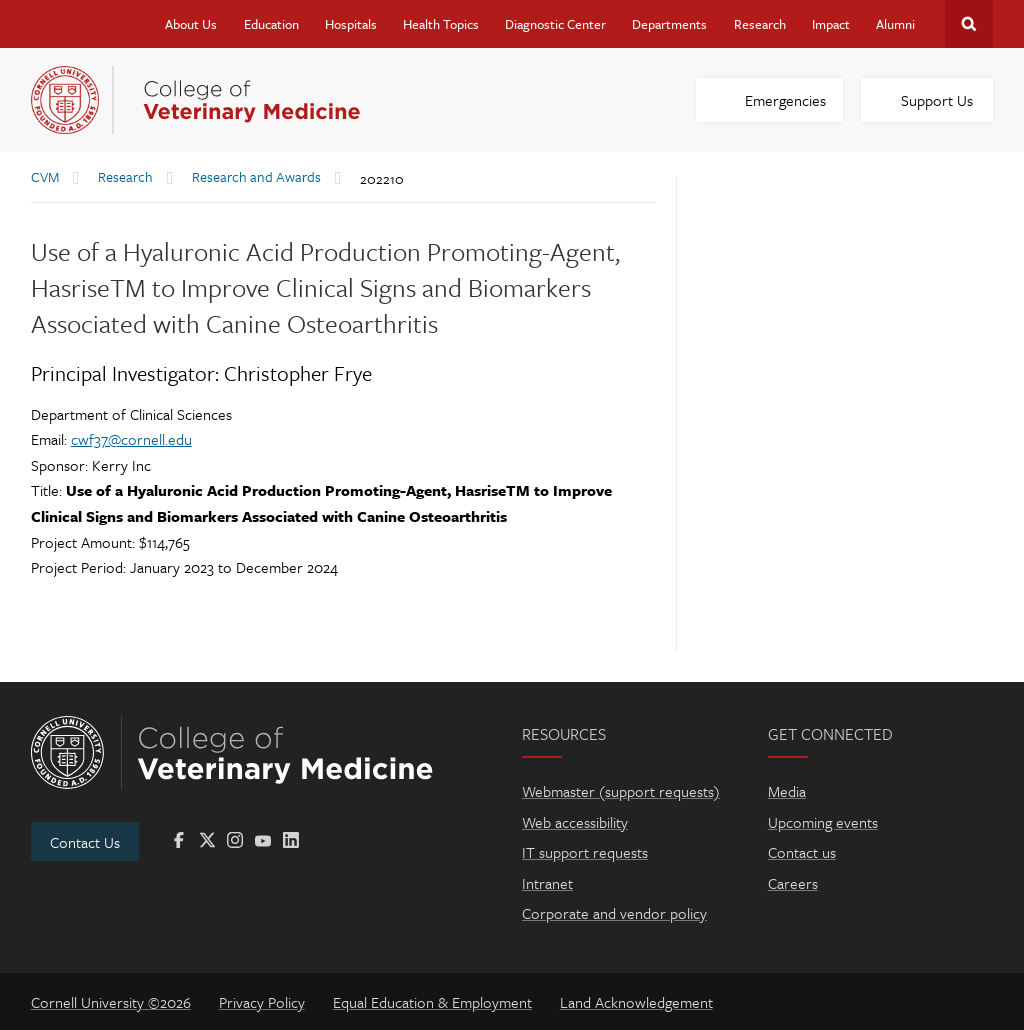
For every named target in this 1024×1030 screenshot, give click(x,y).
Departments (669, 24)
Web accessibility (575, 822)
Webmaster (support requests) (621, 791)
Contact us (802, 852)
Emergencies (785, 100)
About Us (191, 24)
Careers (793, 883)
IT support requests (585, 852)
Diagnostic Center (555, 24)
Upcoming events (823, 822)
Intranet (547, 883)
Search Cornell (969, 24)
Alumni (895, 24)
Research (760, 24)
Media (787, 791)
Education (271, 24)
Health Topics (441, 24)
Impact (831, 24)
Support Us (937, 100)
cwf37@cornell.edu (131, 439)
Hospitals (351, 24)
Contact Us (85, 842)
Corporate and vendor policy (614, 913)
